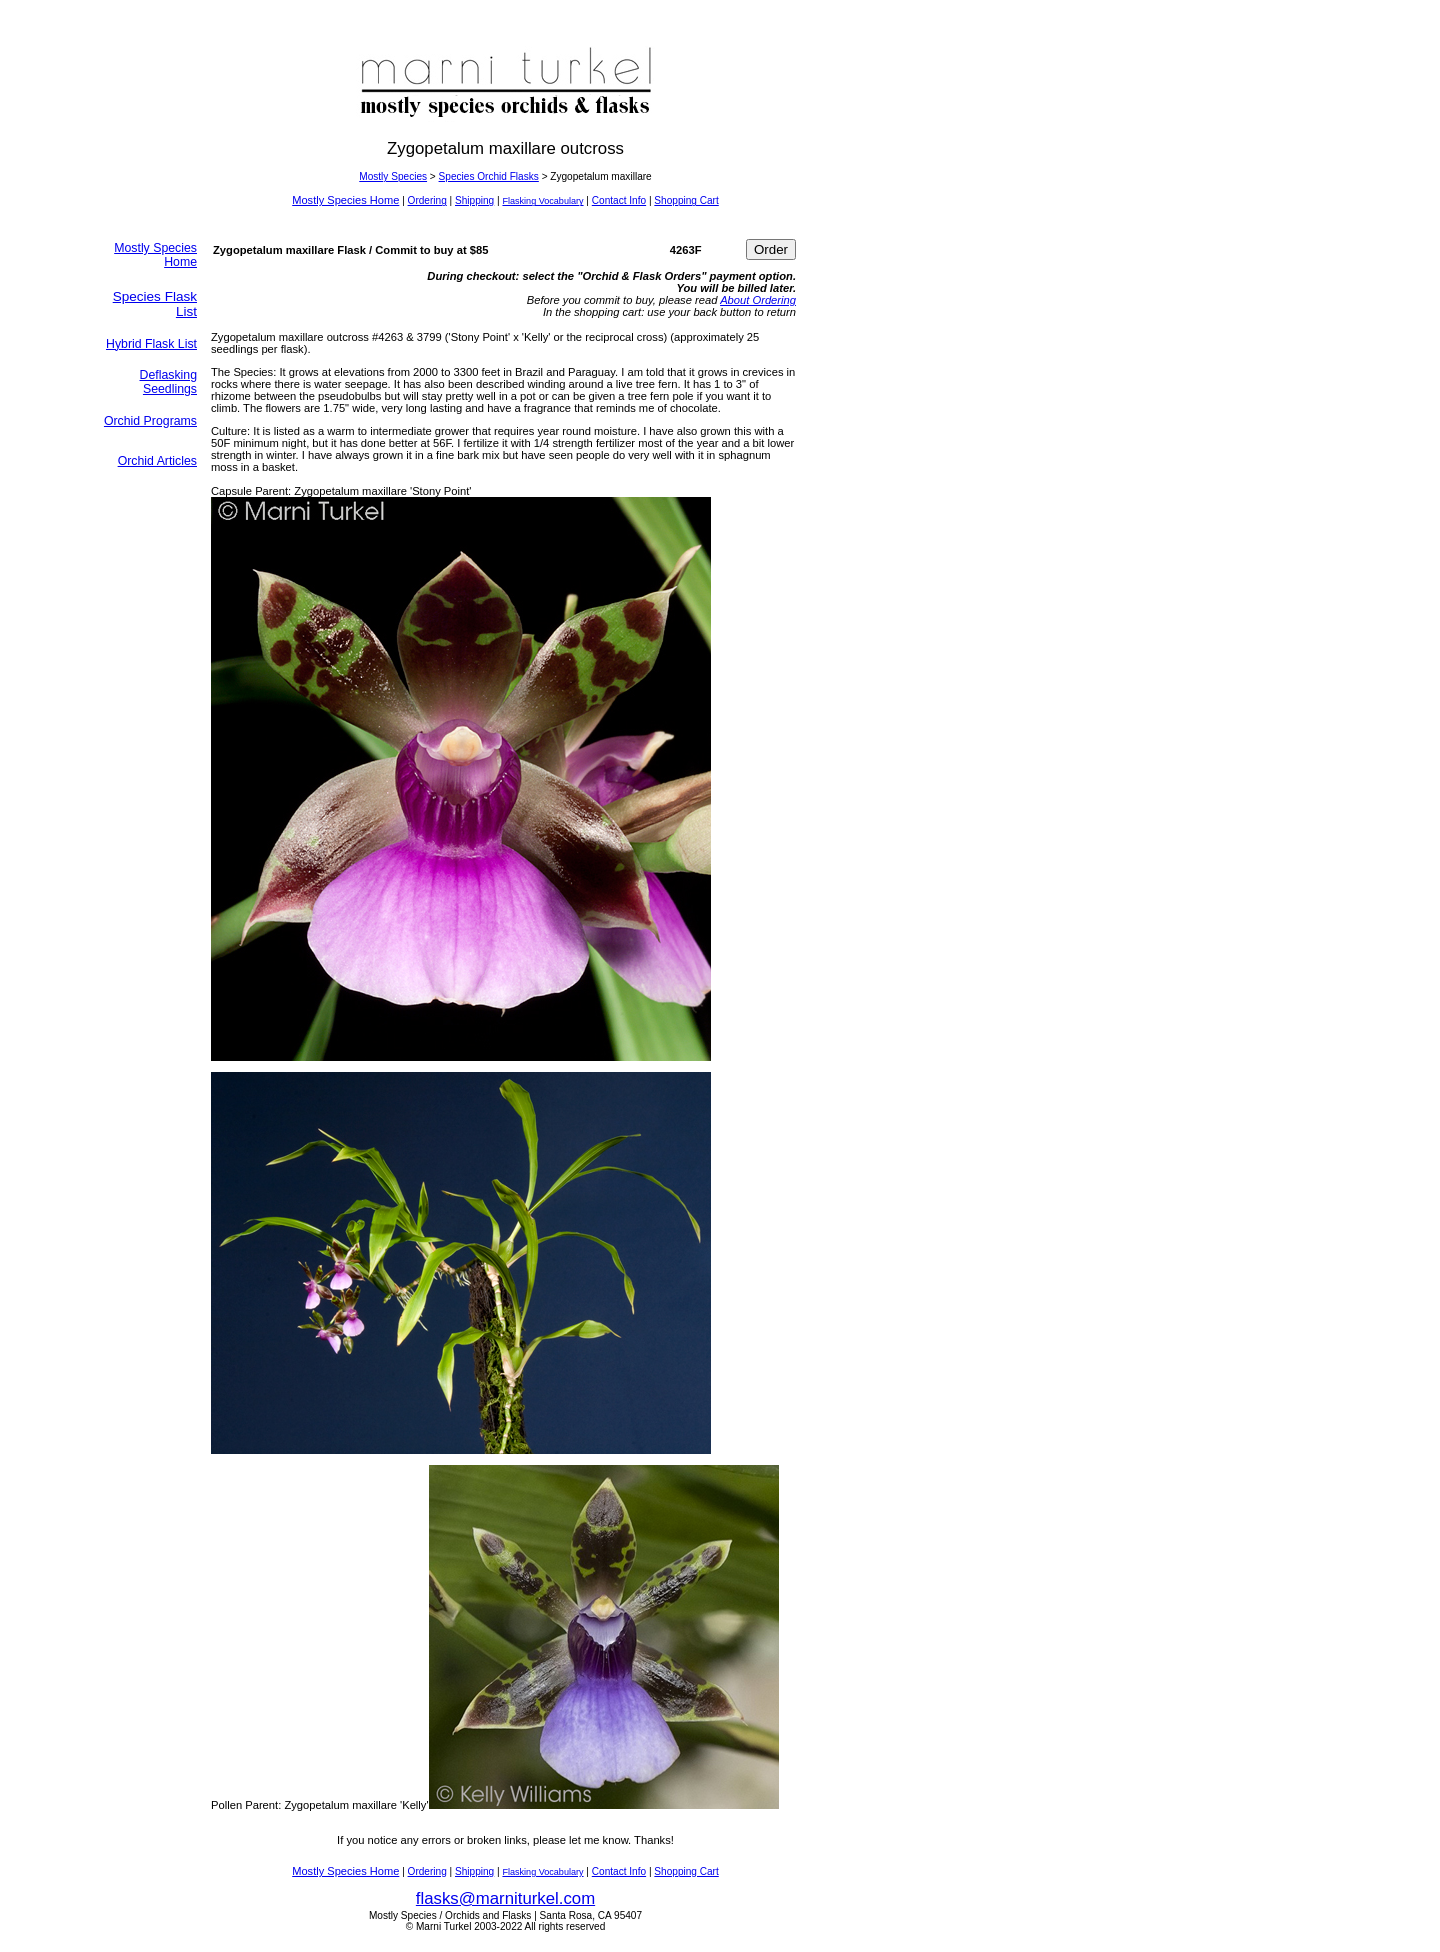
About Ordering (758, 300)
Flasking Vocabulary (542, 201)
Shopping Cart (686, 200)
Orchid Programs (150, 421)
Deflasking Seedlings (169, 382)
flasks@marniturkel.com (505, 1898)
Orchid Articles (157, 461)
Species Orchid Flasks (489, 176)
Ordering (427, 200)
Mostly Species (393, 176)
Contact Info (619, 200)
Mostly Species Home (345, 200)
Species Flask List (155, 304)
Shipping (474, 200)
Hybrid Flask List (151, 344)
